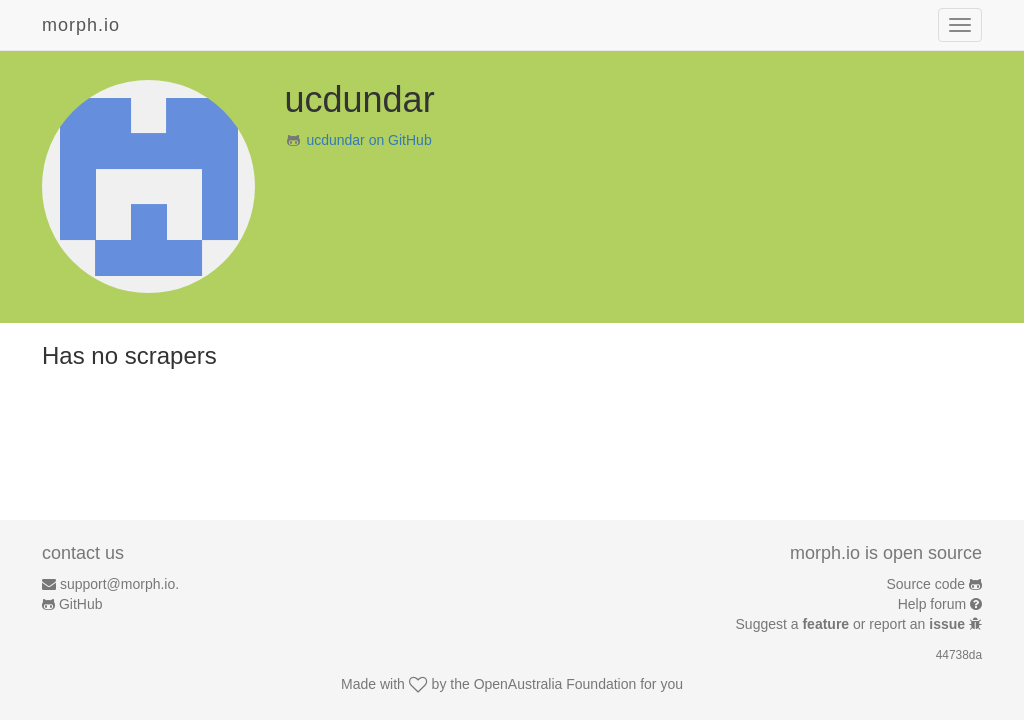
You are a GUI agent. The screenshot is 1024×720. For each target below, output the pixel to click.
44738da (959, 655)
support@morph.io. (119, 584)
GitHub (81, 604)
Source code (926, 584)
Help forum (932, 604)
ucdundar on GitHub (368, 140)
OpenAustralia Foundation (555, 684)
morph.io (81, 25)
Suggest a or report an (852, 624)
